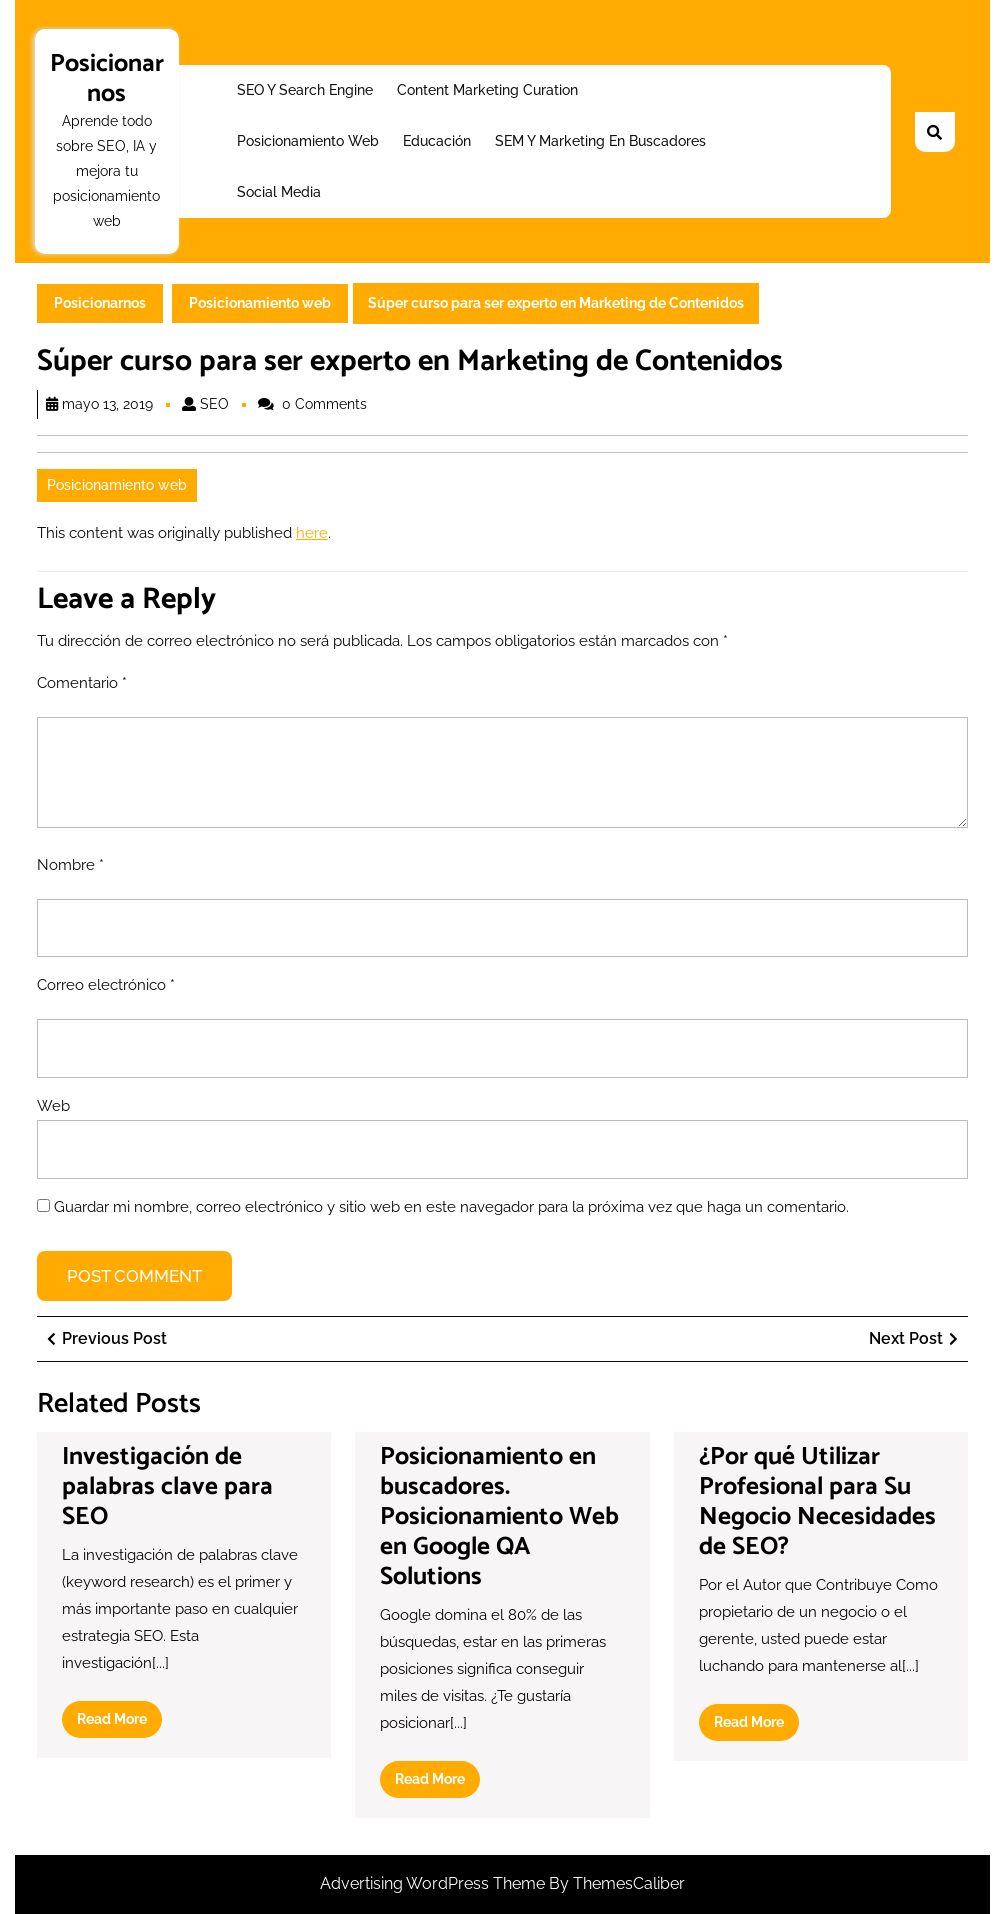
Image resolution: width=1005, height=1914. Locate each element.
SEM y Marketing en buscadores (600, 141)
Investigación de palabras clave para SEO (167, 1487)
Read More (119, 1723)
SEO (214, 404)
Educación (437, 141)
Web (53, 1106)
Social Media (279, 192)
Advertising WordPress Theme (434, 1883)
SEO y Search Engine (305, 90)
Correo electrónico (106, 985)
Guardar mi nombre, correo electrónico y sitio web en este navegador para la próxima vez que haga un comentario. (451, 1207)
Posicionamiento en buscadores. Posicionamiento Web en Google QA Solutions (499, 1517)
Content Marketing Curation (487, 90)
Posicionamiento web (308, 141)
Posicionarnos (107, 79)
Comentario (82, 683)
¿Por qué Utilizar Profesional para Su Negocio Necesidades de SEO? (817, 1502)
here (312, 533)
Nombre (70, 865)
